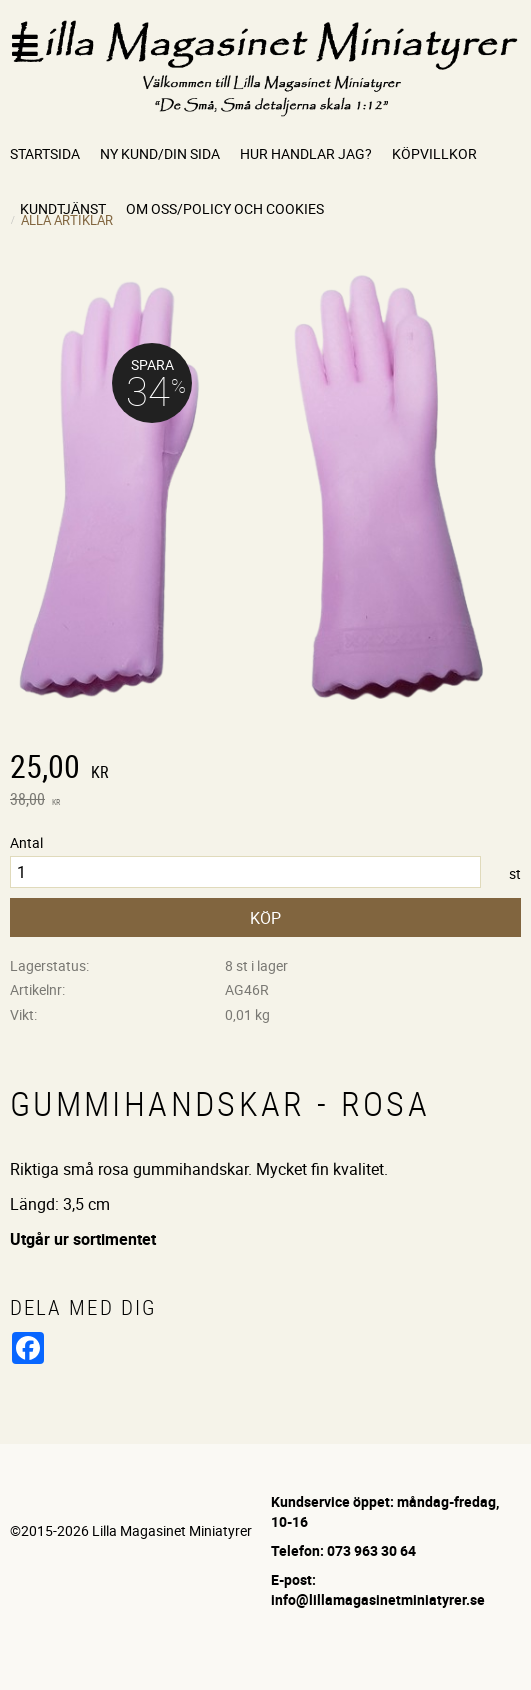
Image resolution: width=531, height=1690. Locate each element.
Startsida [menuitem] (45, 153)
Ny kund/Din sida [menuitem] (160, 153)
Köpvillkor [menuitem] (434, 153)
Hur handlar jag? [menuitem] (306, 153)
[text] (265, 769)
